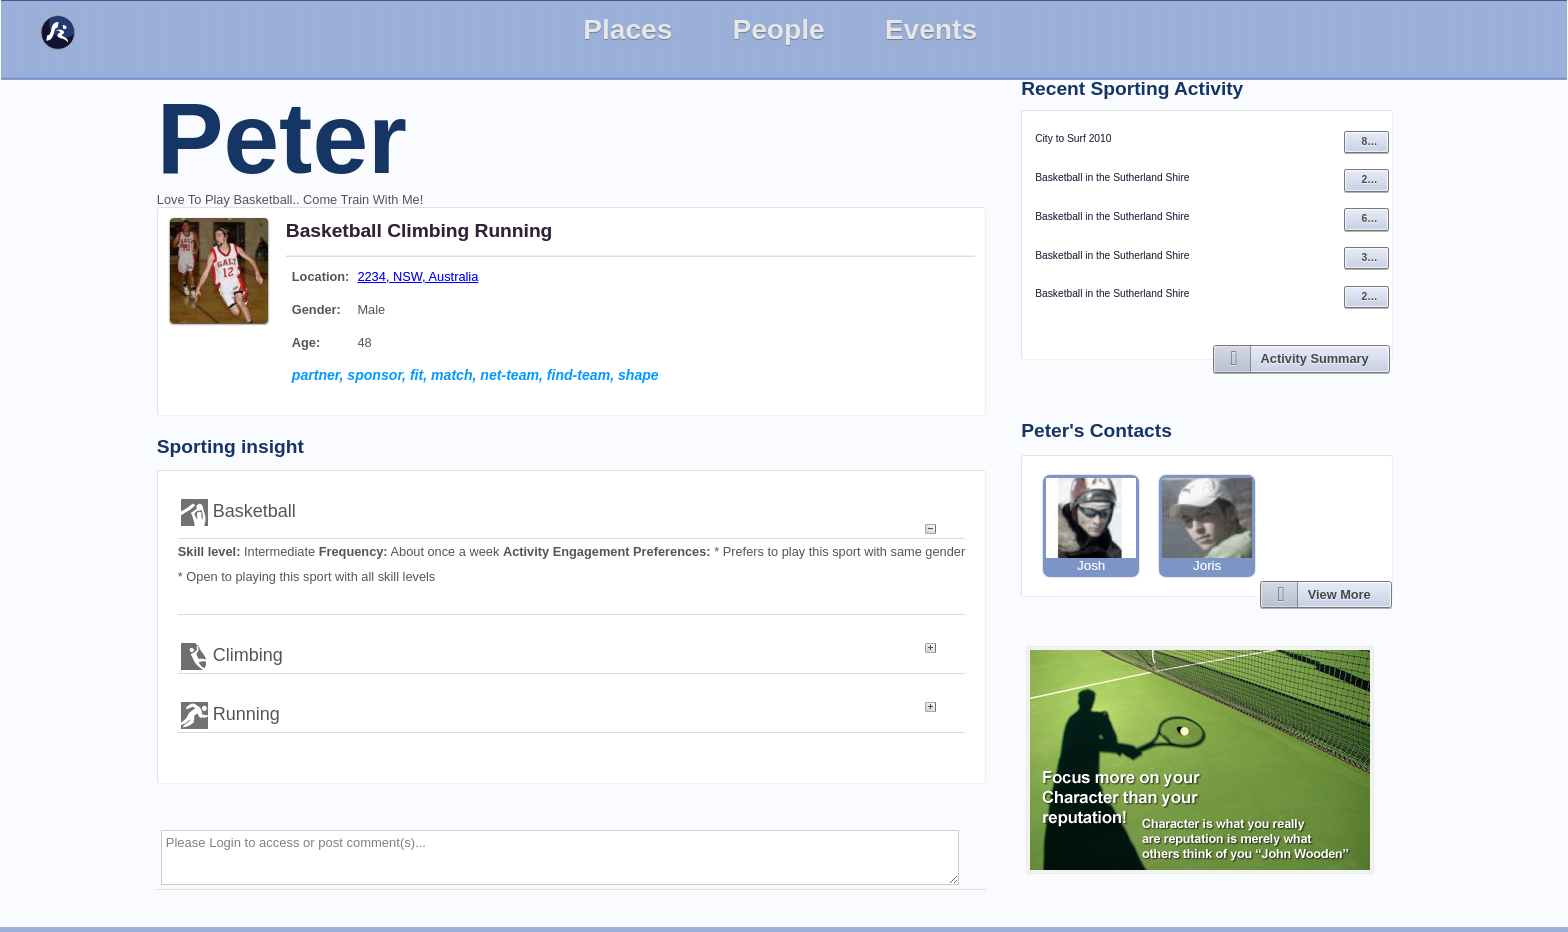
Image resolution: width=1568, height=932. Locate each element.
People (778, 29)
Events (931, 29)
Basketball (334, 230)
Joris (1207, 525)
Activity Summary (1315, 358)
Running (514, 230)
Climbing (428, 230)
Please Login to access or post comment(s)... (560, 857)
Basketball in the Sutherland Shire (1112, 177)
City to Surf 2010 (1073, 138)
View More (1339, 594)
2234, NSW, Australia (417, 276)
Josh (1091, 525)
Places (627, 29)
